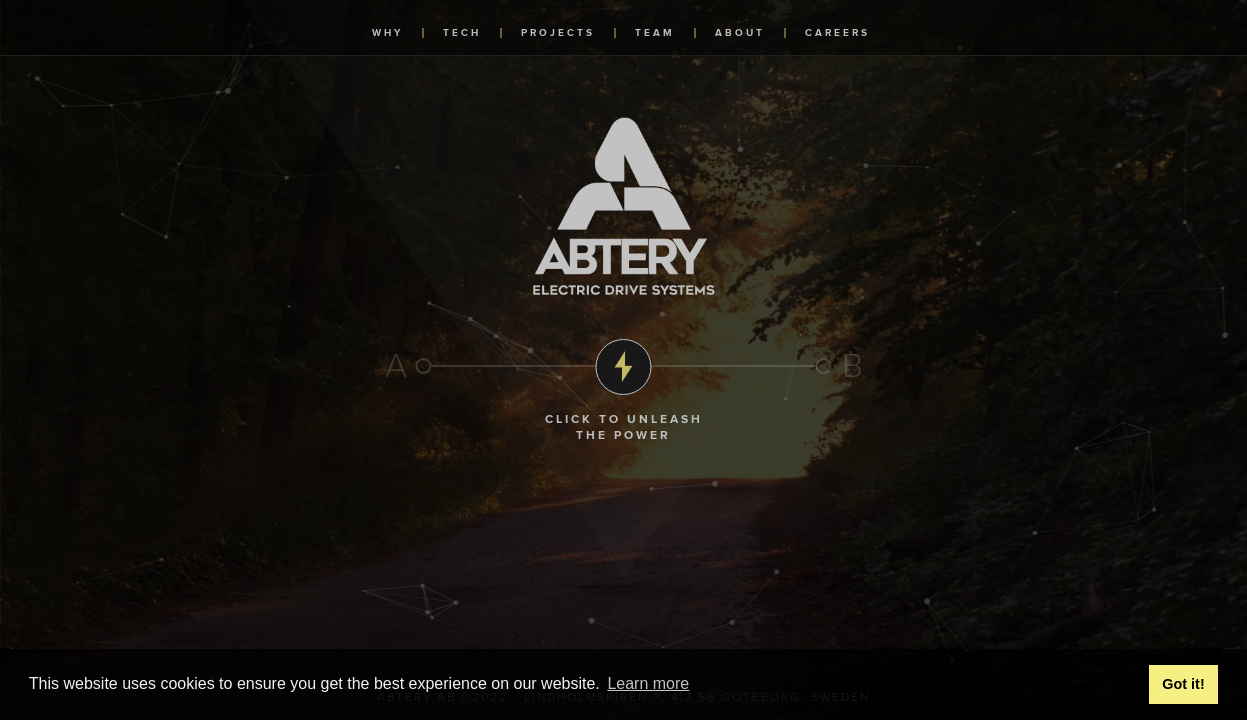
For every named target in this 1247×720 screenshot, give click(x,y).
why (387, 33)
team (655, 33)
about (740, 33)
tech (462, 33)
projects (558, 33)
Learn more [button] (648, 683)
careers (837, 33)
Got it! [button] (1183, 684)
